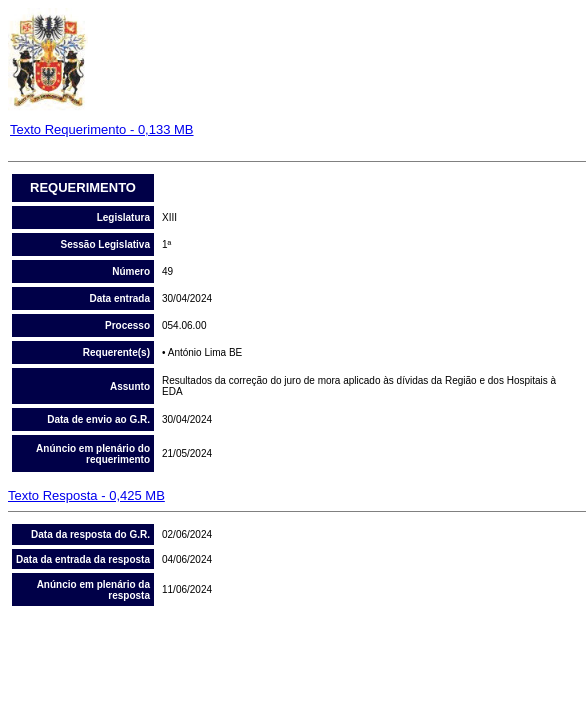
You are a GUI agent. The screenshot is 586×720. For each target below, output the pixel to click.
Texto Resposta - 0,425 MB (86, 495)
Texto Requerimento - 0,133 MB (102, 129)
